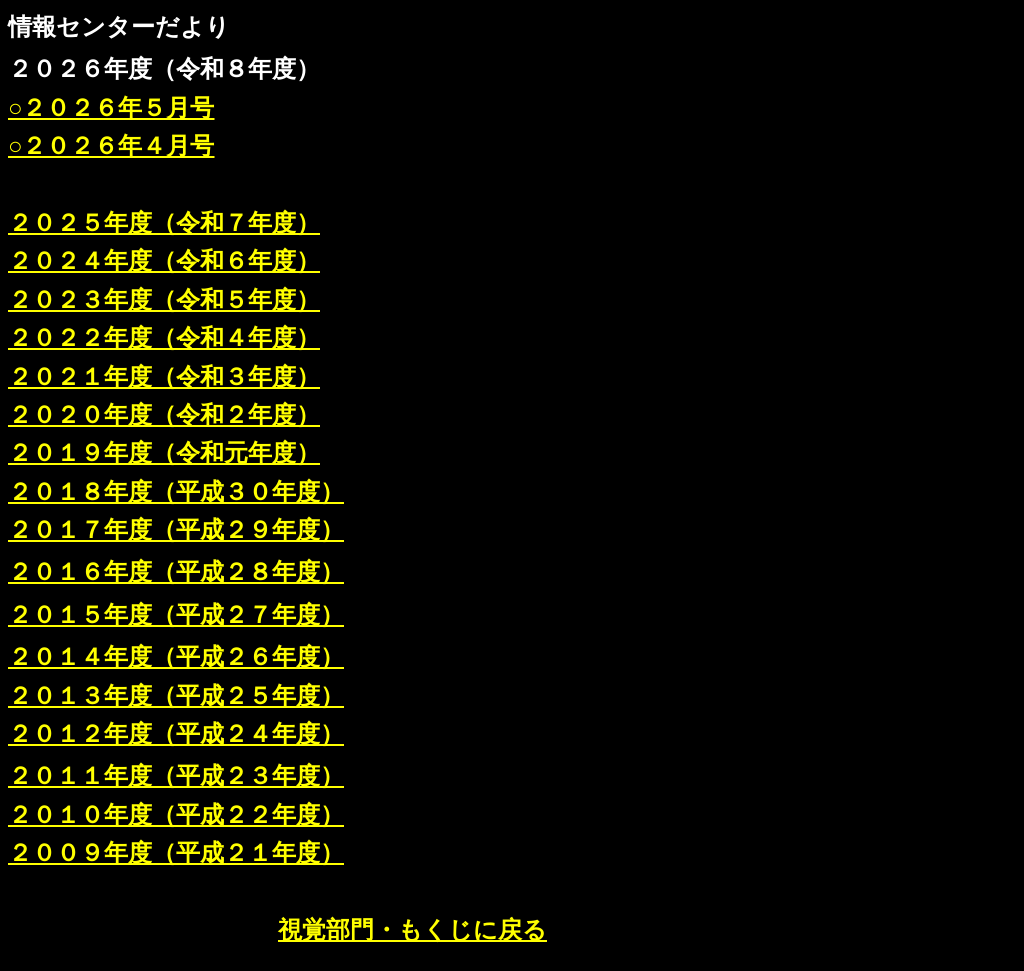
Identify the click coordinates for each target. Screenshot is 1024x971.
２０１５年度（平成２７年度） (176, 615)
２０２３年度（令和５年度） (164, 300)
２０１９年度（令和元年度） (164, 453)
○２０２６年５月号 (111, 108)
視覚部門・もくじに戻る (412, 930)
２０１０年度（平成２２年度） (176, 815)
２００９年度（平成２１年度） (176, 853)
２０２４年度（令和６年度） (164, 261)
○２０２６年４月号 (111, 146)
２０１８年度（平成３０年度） (176, 492)
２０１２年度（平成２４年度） (176, 734)
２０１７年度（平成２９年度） (176, 530)
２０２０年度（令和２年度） (164, 415)
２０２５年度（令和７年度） (164, 223)
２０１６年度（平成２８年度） (176, 572)
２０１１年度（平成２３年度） (176, 776)
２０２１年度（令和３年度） (164, 377)
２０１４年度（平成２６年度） (176, 657)
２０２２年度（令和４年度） (164, 338)
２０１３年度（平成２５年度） (176, 696)
